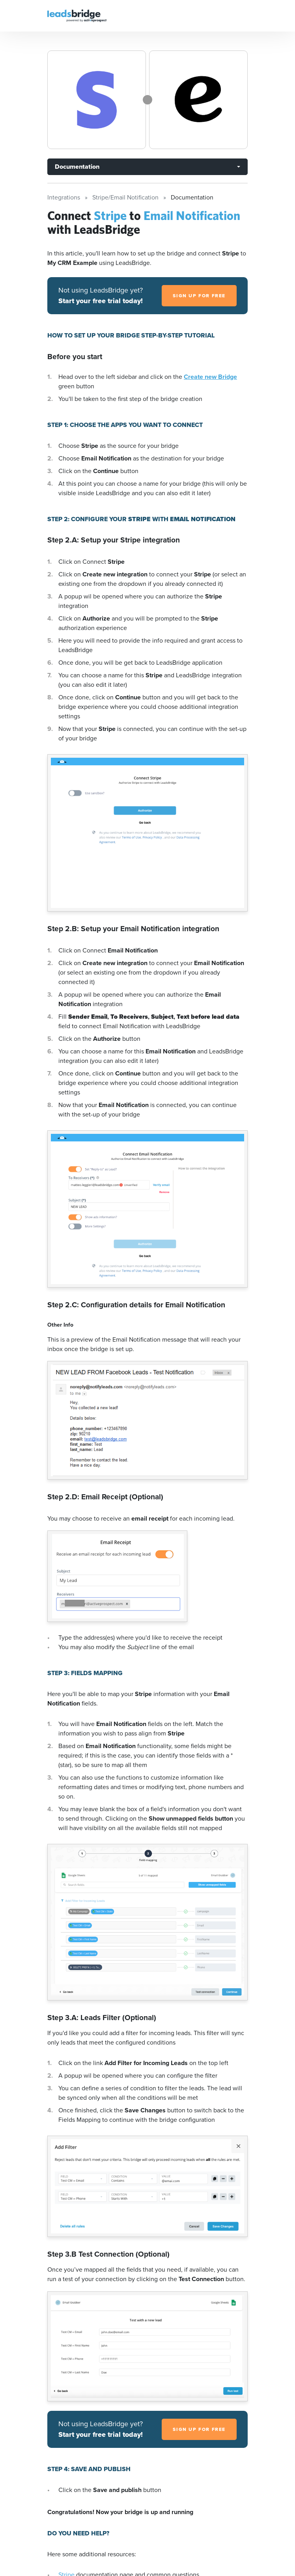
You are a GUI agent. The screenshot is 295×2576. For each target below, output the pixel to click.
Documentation (77, 166)
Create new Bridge (210, 376)
